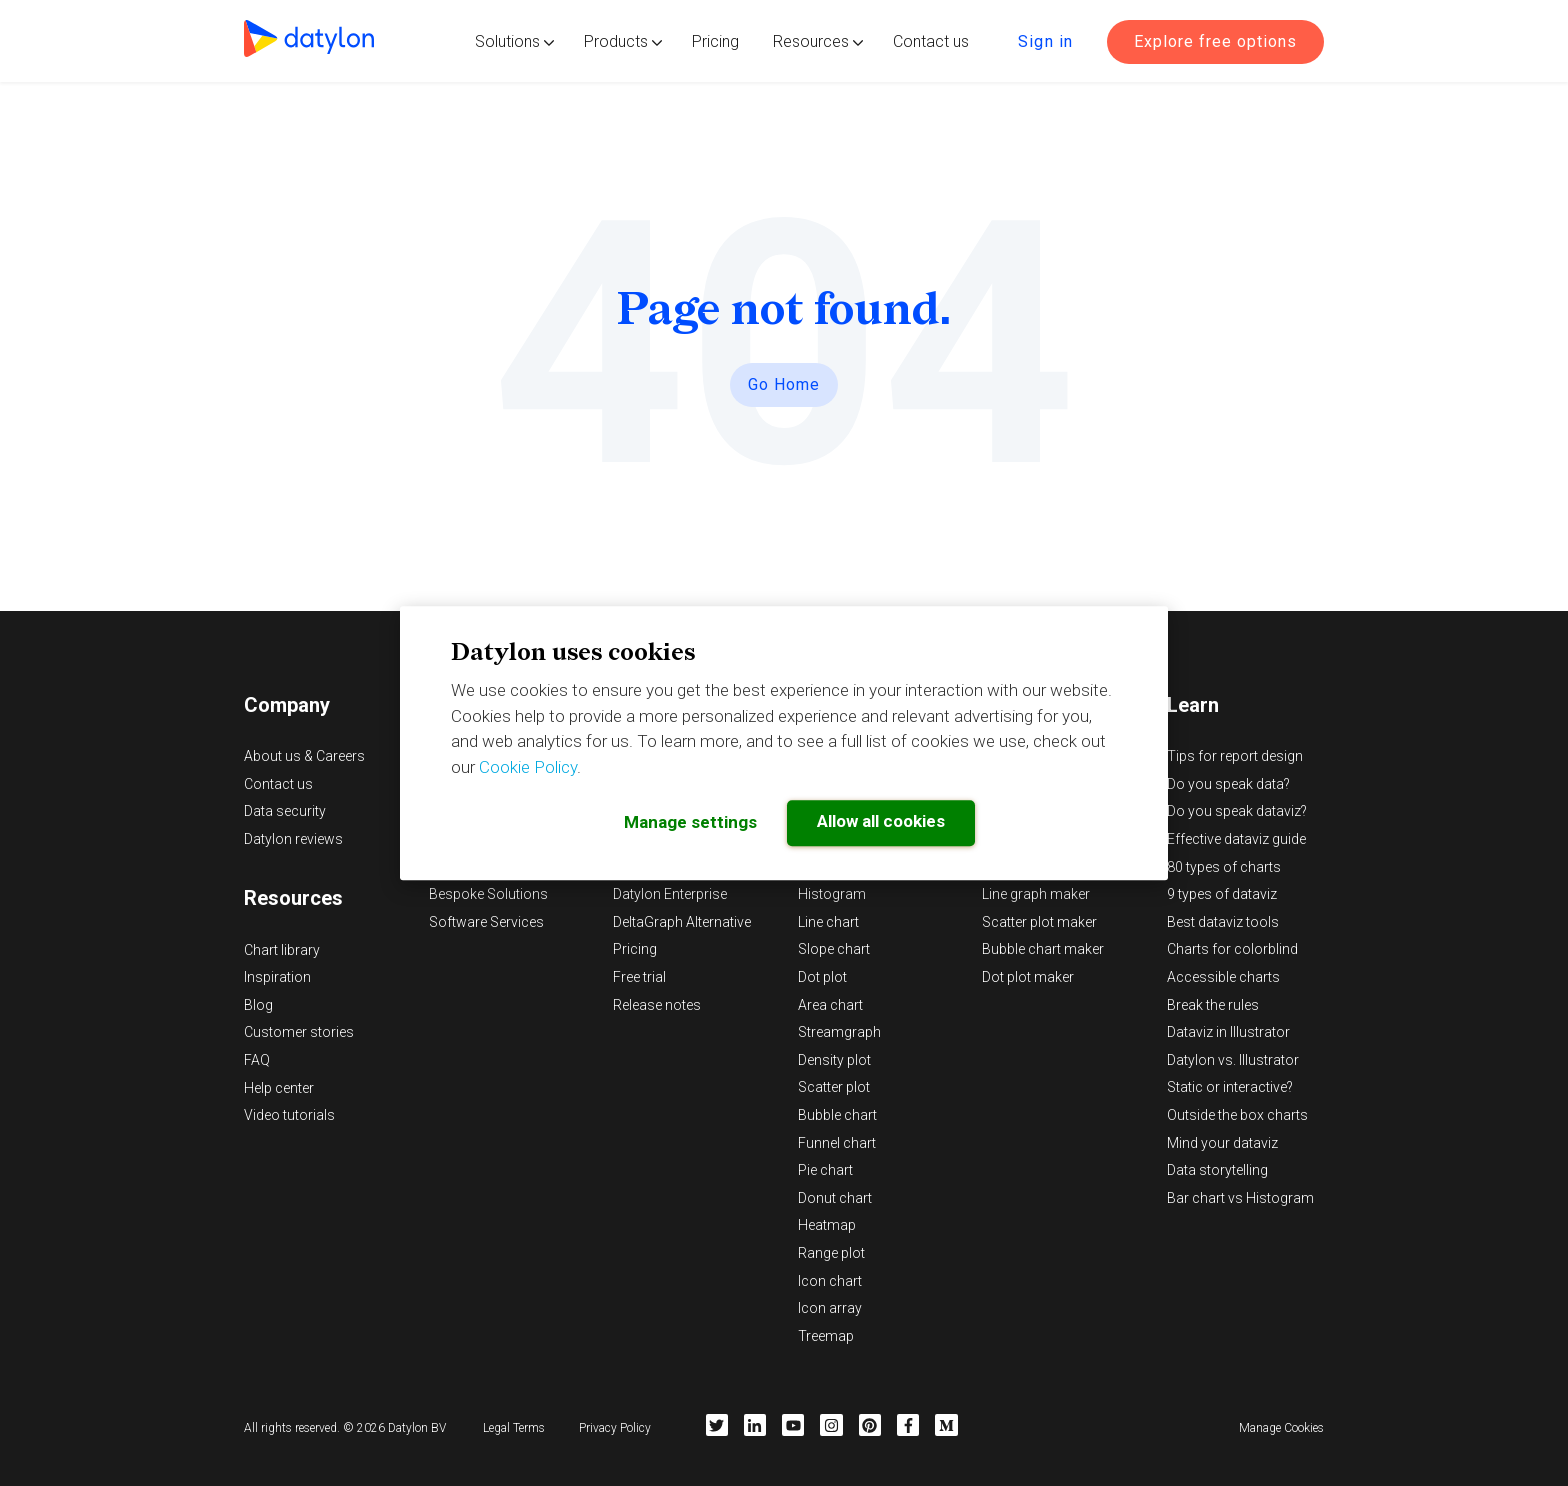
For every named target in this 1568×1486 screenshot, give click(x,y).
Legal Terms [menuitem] (514, 1428)
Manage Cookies (1281, 1428)
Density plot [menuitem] (834, 1060)
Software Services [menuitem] (486, 922)
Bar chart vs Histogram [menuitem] (1240, 1198)
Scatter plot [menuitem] (834, 1087)
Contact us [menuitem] (278, 784)
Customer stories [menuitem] (299, 1032)
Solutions (507, 41)
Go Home (784, 384)
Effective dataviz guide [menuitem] (1236, 839)
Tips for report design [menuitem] (1235, 756)
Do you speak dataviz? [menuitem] (1237, 811)
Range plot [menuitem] (831, 1253)
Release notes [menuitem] (657, 1005)
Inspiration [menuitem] (277, 977)
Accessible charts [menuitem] (1223, 977)
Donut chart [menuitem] (835, 1198)
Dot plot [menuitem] (822, 977)
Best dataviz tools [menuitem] (1223, 922)
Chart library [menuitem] (282, 950)
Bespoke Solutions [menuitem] (488, 894)
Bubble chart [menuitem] (837, 1115)
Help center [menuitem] (279, 1088)
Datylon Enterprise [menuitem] (670, 894)
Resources (811, 41)
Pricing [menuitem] (635, 949)
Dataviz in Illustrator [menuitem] (1228, 1032)
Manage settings (690, 822)
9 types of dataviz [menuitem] (1222, 894)
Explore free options (1215, 41)
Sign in (1045, 41)
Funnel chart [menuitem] (837, 1143)
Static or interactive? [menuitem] (1230, 1087)
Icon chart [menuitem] (830, 1281)
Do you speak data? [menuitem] (1228, 784)
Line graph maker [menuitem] (1036, 894)
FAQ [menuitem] (257, 1060)
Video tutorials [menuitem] (289, 1115)
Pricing (715, 41)
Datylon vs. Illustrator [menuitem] (1233, 1060)
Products (616, 41)
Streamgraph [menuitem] (839, 1032)
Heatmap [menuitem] (827, 1225)
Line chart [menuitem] (828, 922)
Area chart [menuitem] (830, 1005)
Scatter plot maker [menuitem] (1039, 922)
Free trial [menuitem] (639, 977)
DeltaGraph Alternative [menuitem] (682, 922)
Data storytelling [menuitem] (1217, 1170)
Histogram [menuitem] (832, 894)
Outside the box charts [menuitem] (1237, 1115)
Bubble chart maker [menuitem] (1043, 949)
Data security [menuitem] (285, 811)
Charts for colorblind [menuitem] (1232, 949)
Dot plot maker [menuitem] (1028, 977)
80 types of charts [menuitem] (1224, 867)
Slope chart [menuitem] (834, 949)
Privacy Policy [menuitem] (615, 1428)
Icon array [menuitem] (830, 1308)
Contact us (931, 41)
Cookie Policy (528, 767)
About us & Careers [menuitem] (304, 756)
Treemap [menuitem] (826, 1336)
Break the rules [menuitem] (1213, 1005)
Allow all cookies (881, 821)
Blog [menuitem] (258, 1005)
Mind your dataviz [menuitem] (1222, 1143)
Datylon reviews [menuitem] (293, 839)
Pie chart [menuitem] (825, 1170)
